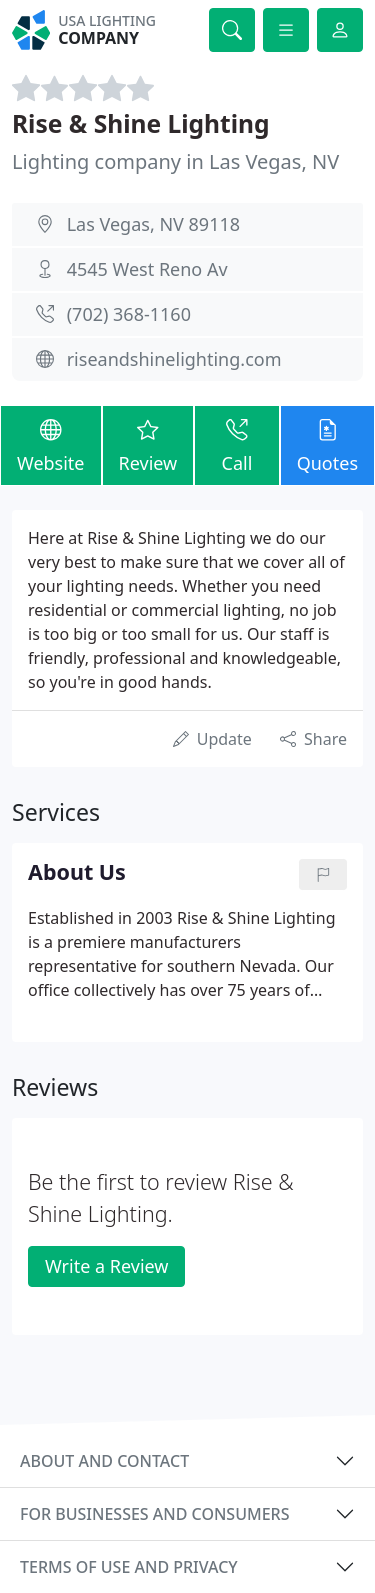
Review (148, 444)
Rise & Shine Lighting (141, 123)
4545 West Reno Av (147, 269)
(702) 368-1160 (129, 314)
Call (236, 444)
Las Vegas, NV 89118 (153, 224)
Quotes (327, 444)
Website (51, 444)
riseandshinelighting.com (174, 359)
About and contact (104, 1461)
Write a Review (106, 1266)
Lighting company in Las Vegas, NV (175, 161)
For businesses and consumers (154, 1514)
